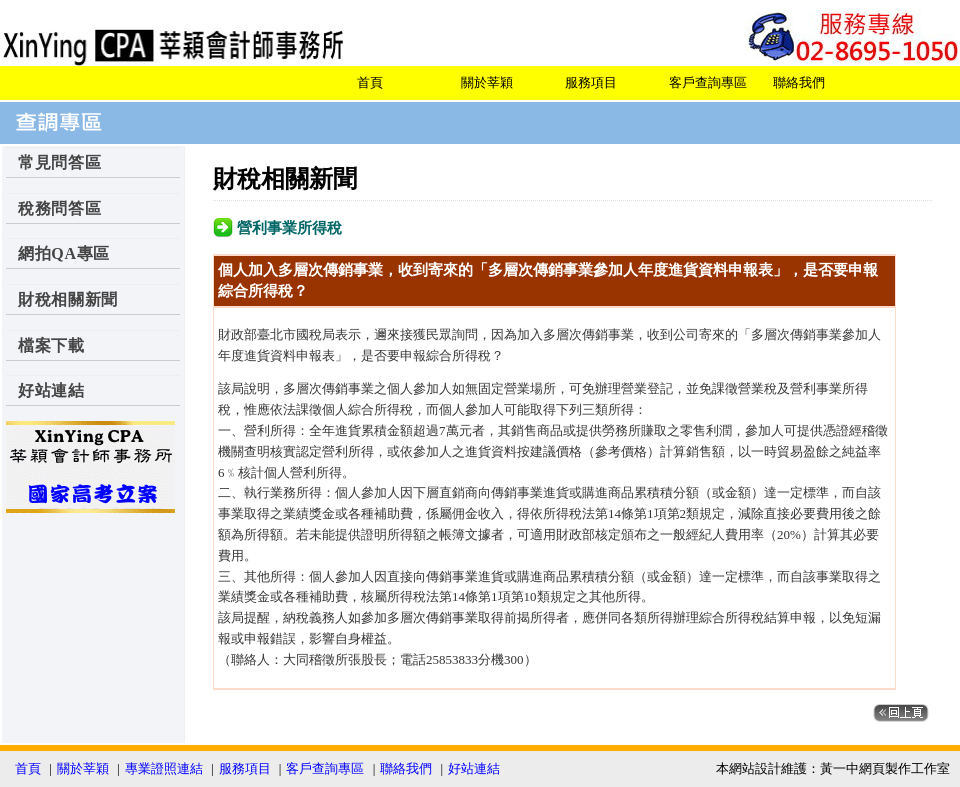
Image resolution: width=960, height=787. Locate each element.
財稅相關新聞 (68, 299)
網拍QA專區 (64, 253)
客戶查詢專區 (708, 82)
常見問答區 (59, 162)
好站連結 (51, 390)
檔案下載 (51, 345)
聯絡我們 (799, 82)
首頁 (370, 82)
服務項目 (591, 82)
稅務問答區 (59, 208)
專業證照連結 (164, 768)
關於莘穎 (487, 82)
